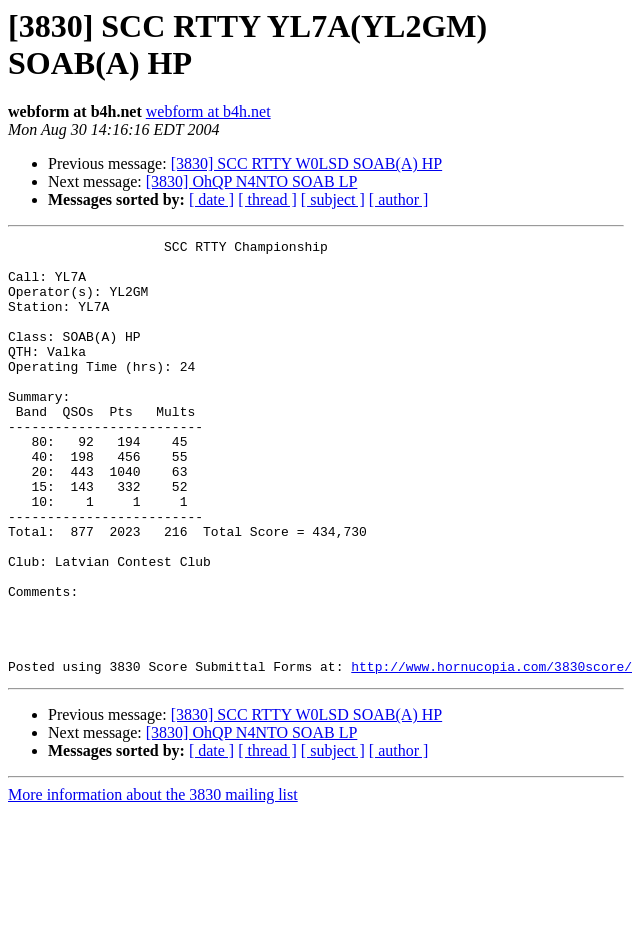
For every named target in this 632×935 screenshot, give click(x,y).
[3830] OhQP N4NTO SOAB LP (252, 181)
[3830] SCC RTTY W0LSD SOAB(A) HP (307, 163)
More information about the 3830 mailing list (153, 881)
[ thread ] (267, 199)
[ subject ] (333, 199)
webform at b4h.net (208, 111)
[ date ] (211, 199)
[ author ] (399, 199)
